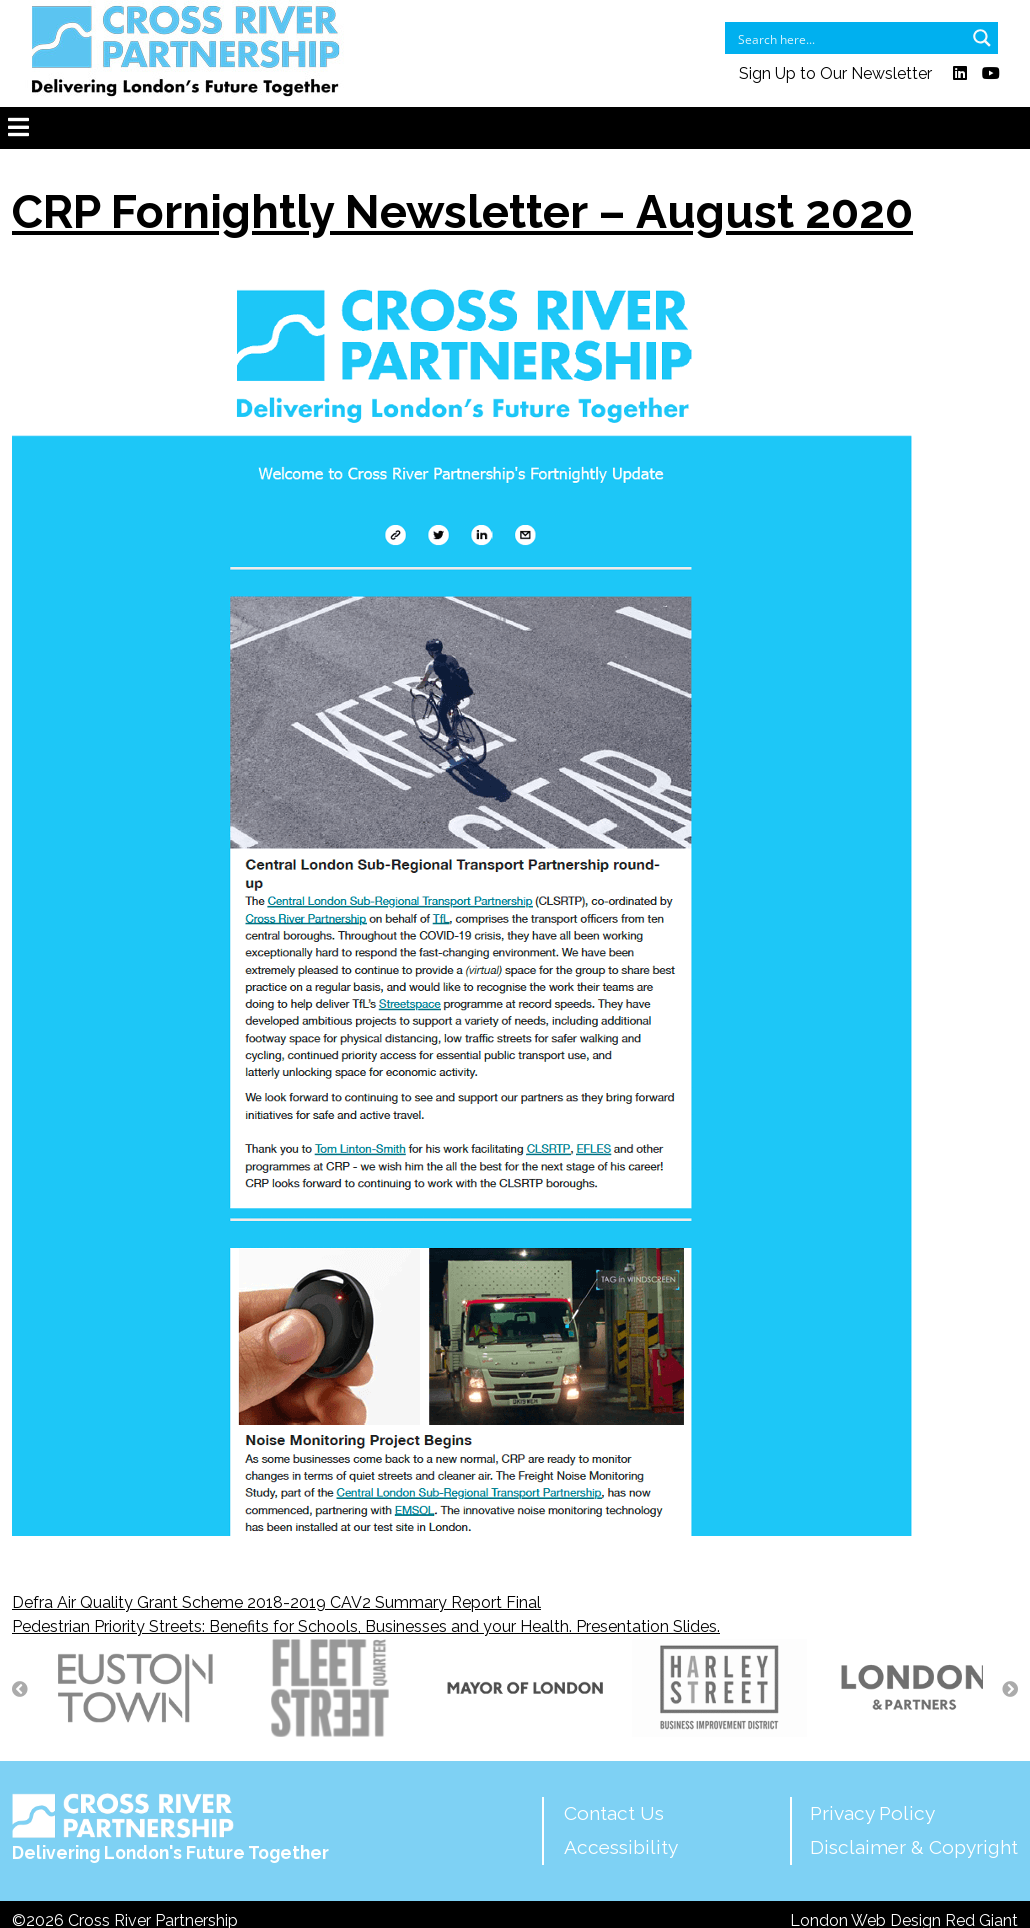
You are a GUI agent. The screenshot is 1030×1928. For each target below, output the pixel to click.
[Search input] (848, 38)
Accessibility (621, 1847)
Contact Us (614, 1813)
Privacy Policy (872, 1813)
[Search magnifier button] (982, 38)
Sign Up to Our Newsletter (835, 73)
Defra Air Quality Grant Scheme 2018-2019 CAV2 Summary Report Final (276, 1602)
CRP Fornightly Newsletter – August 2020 (462, 212)
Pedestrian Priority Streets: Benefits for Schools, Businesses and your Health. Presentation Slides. (366, 1626)
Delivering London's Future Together (170, 1828)
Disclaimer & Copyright (914, 1847)
